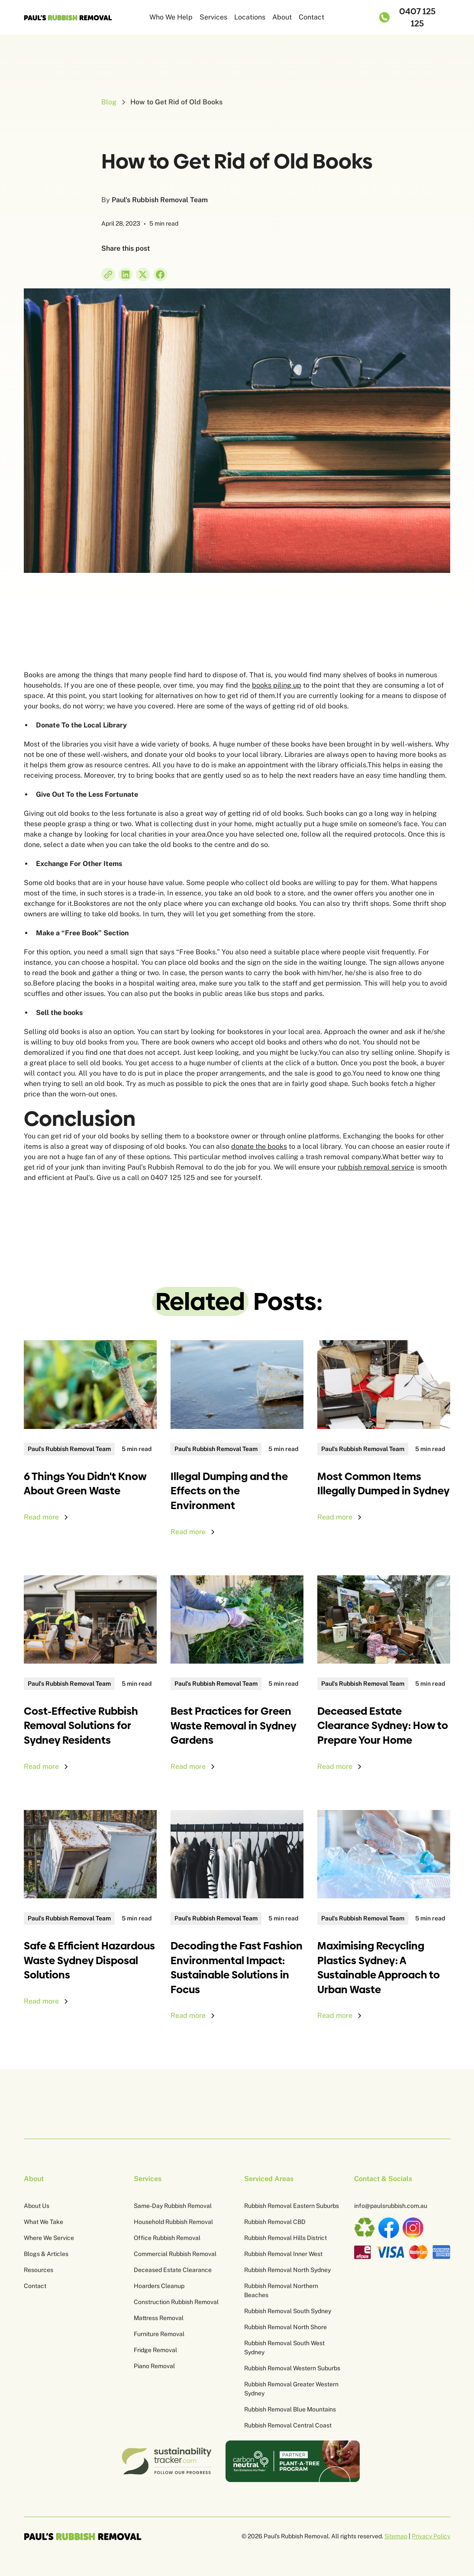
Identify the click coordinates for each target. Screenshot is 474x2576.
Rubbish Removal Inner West (283, 2253)
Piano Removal (154, 2366)
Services (213, 17)
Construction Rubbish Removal (176, 2301)
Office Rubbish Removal (167, 2237)
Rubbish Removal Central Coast (288, 2425)
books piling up (276, 685)
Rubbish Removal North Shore (285, 2327)
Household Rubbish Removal (173, 2221)
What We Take (43, 2221)
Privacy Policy (431, 2536)
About (282, 17)
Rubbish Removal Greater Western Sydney (291, 2389)
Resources (38, 2269)
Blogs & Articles (46, 2253)
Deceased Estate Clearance (173, 2269)
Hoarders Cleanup (159, 2285)
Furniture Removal (159, 2333)
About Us (36, 2205)
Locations (249, 17)
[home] (68, 17)
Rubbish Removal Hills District (285, 2237)
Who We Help (171, 17)
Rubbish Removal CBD (275, 2221)
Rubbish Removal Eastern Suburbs (291, 2205)
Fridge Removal (155, 2350)
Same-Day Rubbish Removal (173, 2205)
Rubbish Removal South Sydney (287, 2311)
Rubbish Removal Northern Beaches (281, 2290)
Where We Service (49, 2237)
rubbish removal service (376, 1167)
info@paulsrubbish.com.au (390, 2205)
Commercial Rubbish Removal (175, 2253)
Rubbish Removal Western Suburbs (292, 2368)
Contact (311, 17)
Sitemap (395, 2536)
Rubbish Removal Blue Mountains (290, 2409)
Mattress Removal (159, 2317)
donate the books (259, 1146)
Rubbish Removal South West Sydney (284, 2348)
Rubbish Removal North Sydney (287, 2269)
